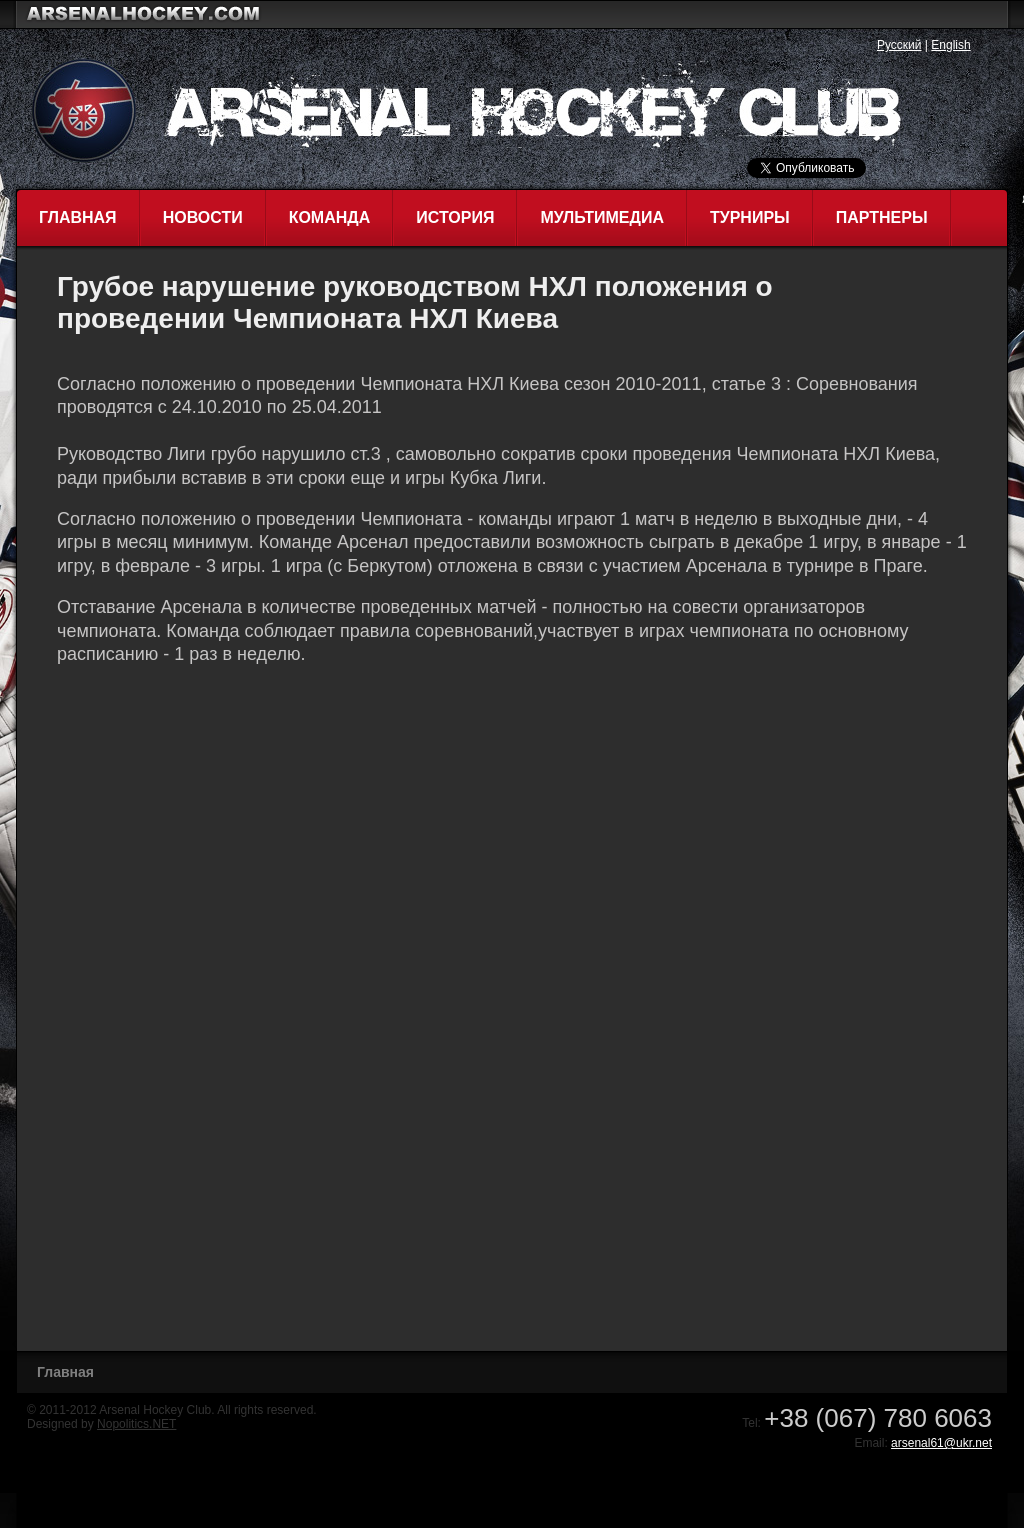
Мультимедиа (602, 217)
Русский (899, 45)
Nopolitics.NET (136, 1424)
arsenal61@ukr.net (941, 1443)
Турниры (750, 217)
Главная (78, 217)
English (950, 45)
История (455, 217)
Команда (330, 217)
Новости (203, 217)
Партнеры (882, 217)
